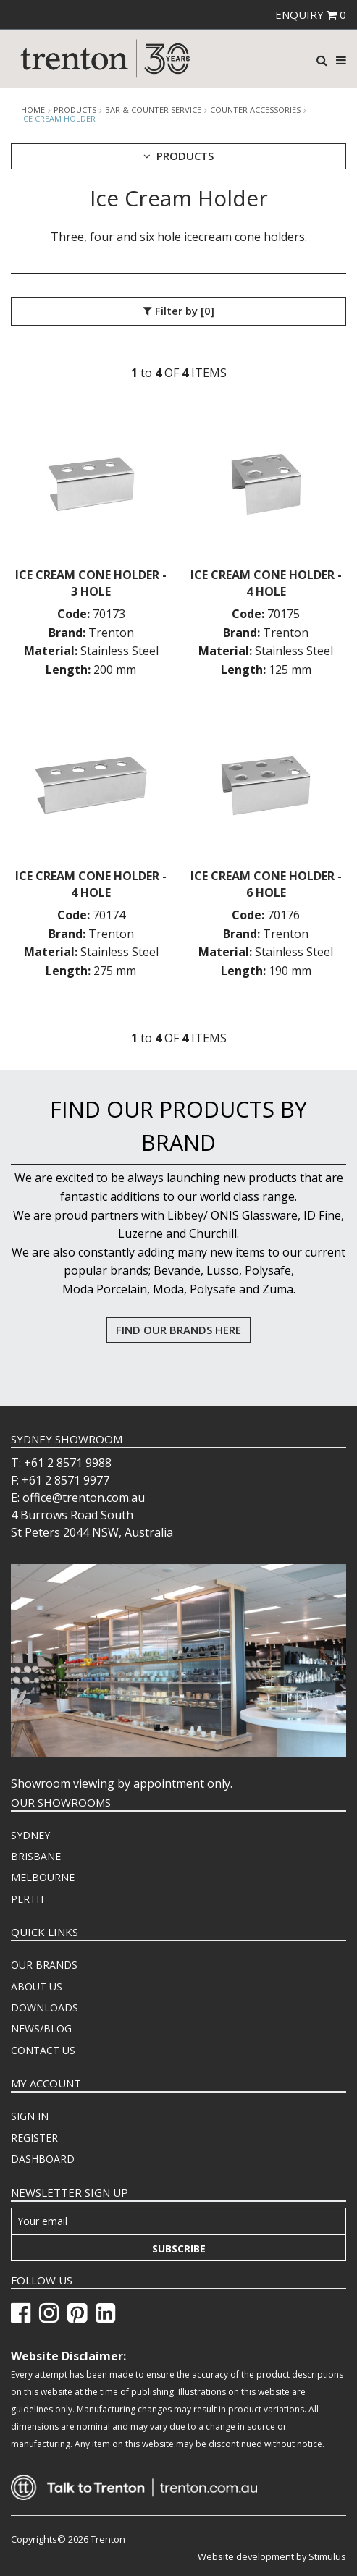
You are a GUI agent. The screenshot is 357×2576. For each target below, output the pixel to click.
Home (33, 110)
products (75, 110)
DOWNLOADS (44, 2007)
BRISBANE (36, 1856)
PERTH (27, 1899)
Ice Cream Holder (58, 118)
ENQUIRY (310, 14)
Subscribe (179, 2248)
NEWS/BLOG (41, 2028)
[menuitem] (178, 1836)
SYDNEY (30, 1835)
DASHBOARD (43, 2159)
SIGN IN (30, 2116)
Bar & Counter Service (153, 110)
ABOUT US (36, 1986)
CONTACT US (43, 2050)
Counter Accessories (255, 110)
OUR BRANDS (44, 1965)
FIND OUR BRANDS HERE (178, 1329)
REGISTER (34, 2138)
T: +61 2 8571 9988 (61, 1463)
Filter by (178, 311)
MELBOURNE (43, 1877)
